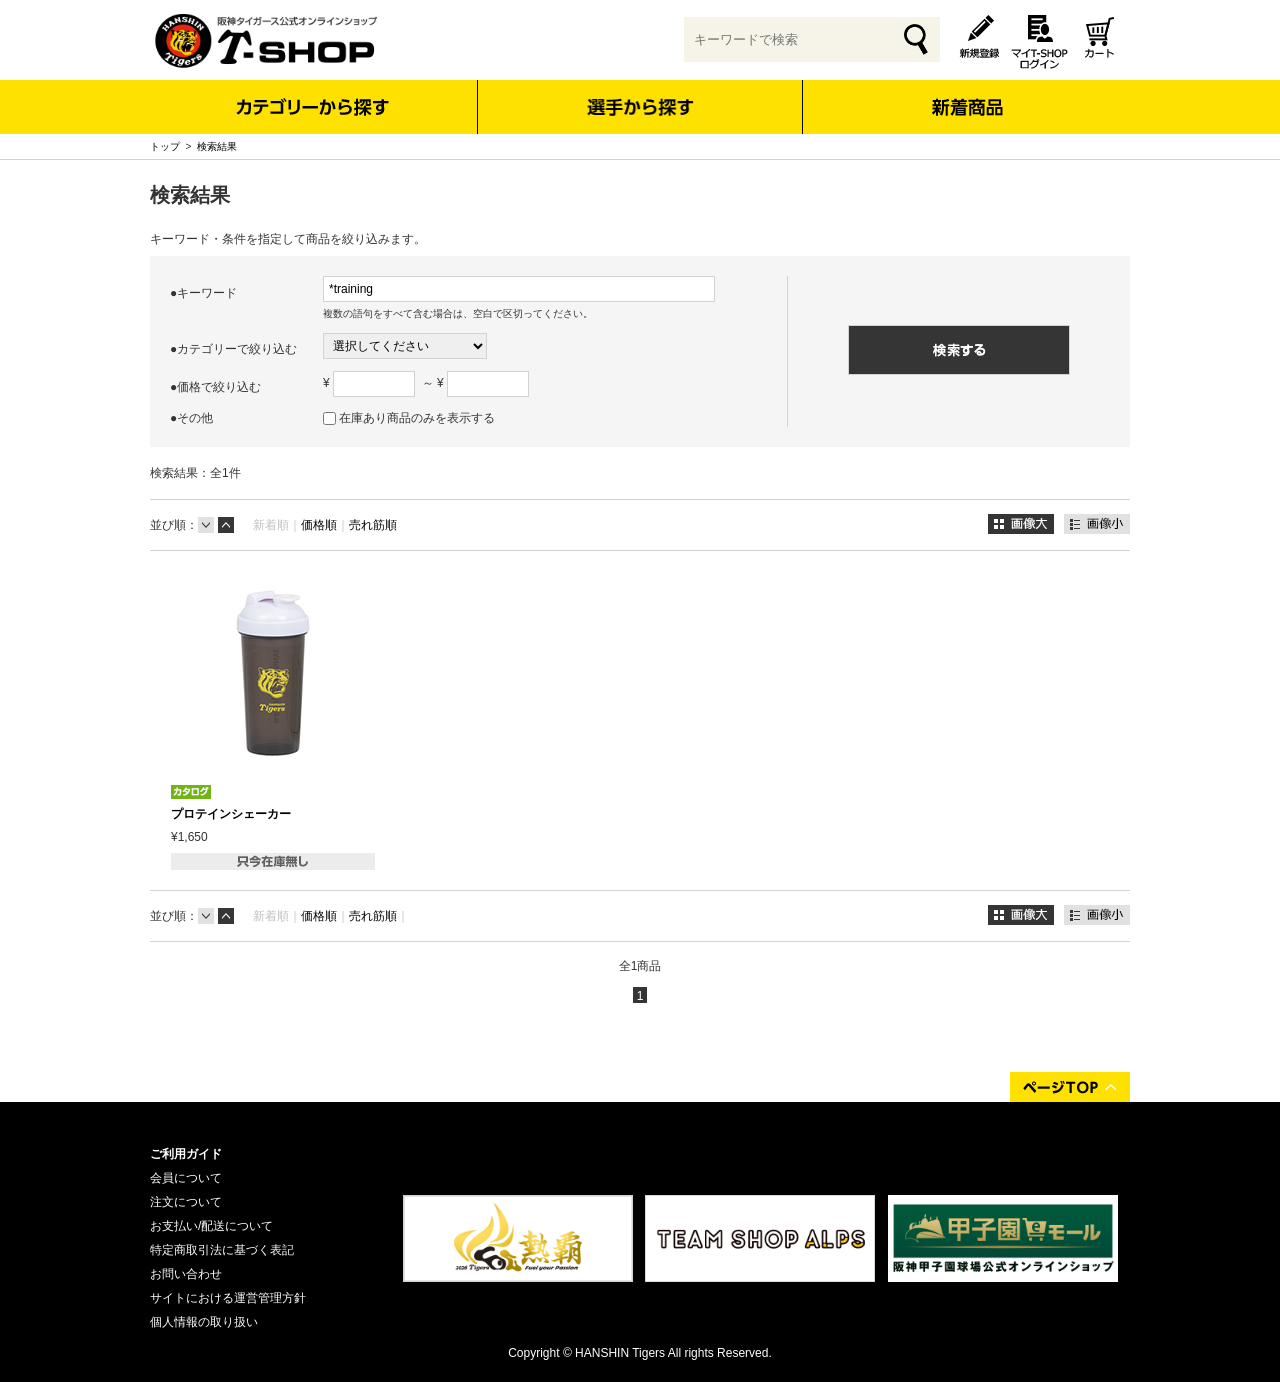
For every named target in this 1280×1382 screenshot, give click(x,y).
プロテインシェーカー (231, 814)
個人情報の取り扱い (204, 1322)
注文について (186, 1202)
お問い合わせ (186, 1274)
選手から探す (640, 107)
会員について (186, 1178)
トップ (165, 146)
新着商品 (966, 93)
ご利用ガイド (186, 1154)
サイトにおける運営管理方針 (228, 1298)
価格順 (319, 525)
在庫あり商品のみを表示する (417, 418)
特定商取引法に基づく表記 (222, 1250)
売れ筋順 (373, 525)
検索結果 (217, 146)
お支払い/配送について (211, 1226)
